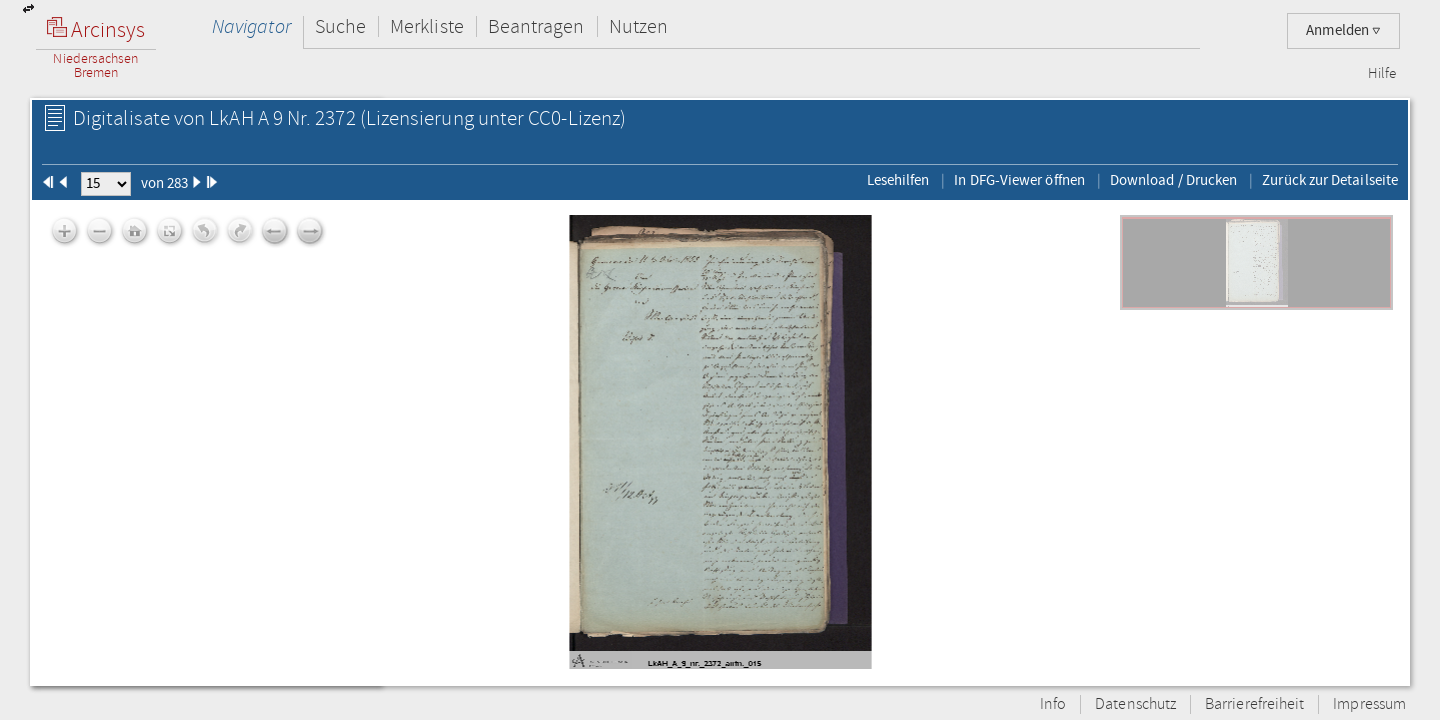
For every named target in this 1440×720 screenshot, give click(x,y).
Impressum (1369, 704)
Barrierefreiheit (1254, 704)
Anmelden (1343, 30)
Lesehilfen (898, 180)
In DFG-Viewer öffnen (1019, 180)
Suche (340, 26)
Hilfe (1382, 74)
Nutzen (638, 26)
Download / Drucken (1173, 180)
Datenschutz (1135, 704)
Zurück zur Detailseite (1330, 180)
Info (1053, 704)
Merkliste (427, 26)
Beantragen (536, 26)
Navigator (251, 26)
